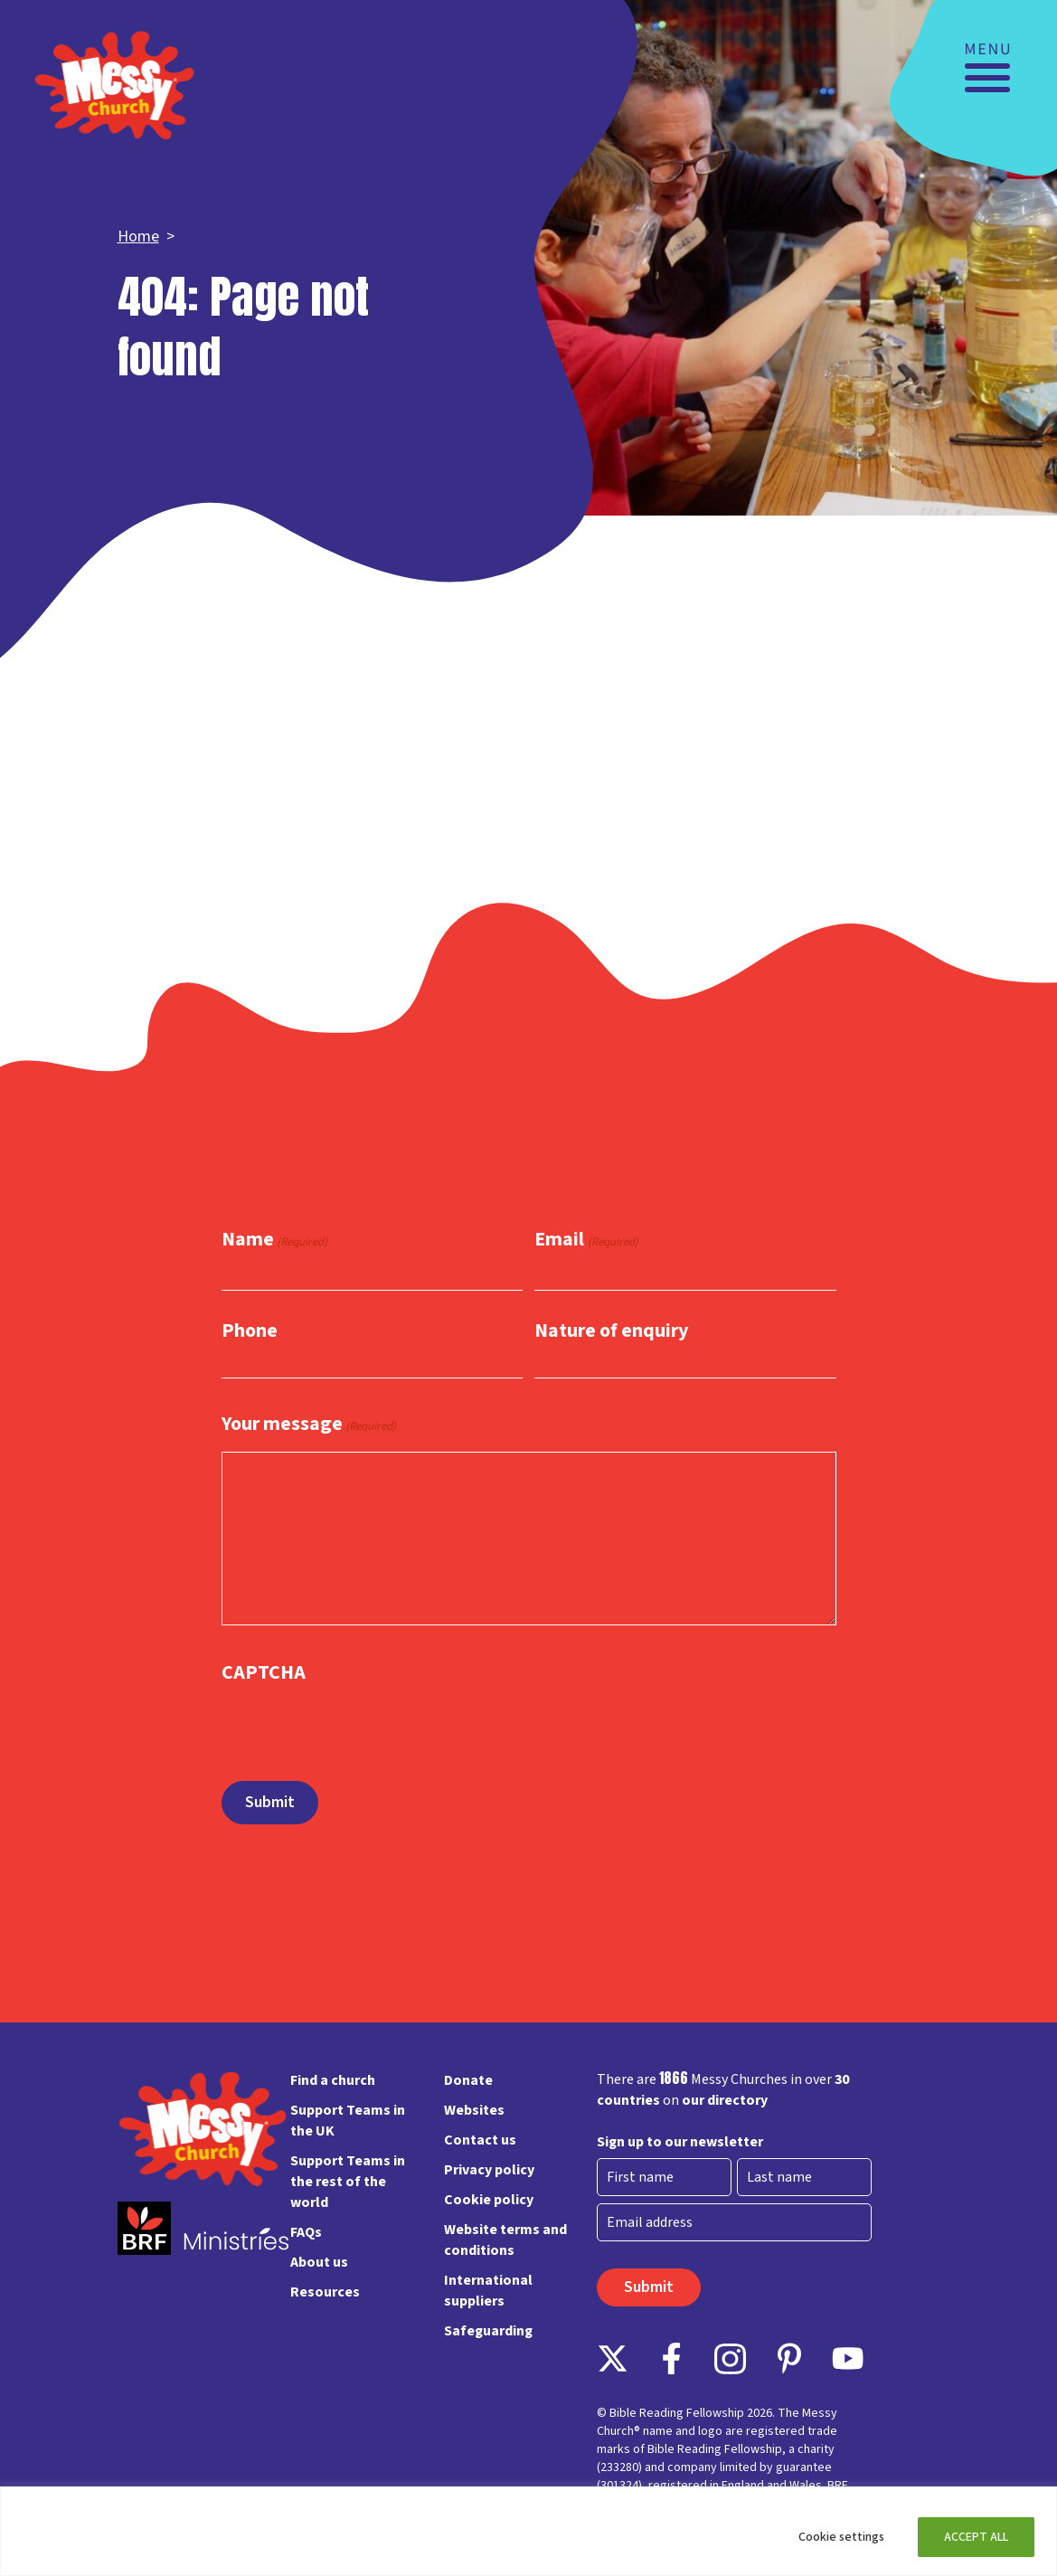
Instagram (730, 2358)
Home (138, 236)
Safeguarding (488, 2331)
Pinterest (789, 2358)
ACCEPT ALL (976, 2537)
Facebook (671, 2358)
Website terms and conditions (505, 2240)
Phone (250, 1330)
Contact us (480, 2140)
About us (319, 2262)
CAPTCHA (264, 1672)
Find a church (332, 2080)
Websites (474, 2110)
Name (274, 1240)
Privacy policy (489, 2170)
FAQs (306, 2232)
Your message (309, 1425)
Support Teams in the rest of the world (347, 2181)
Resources (325, 2292)
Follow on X (612, 2358)
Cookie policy (488, 2200)
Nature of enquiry (611, 1330)
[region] (528, 2531)
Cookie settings (841, 2537)
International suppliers (488, 2290)
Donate (468, 2080)
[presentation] (359, 1724)
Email (585, 1240)
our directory (725, 2100)
